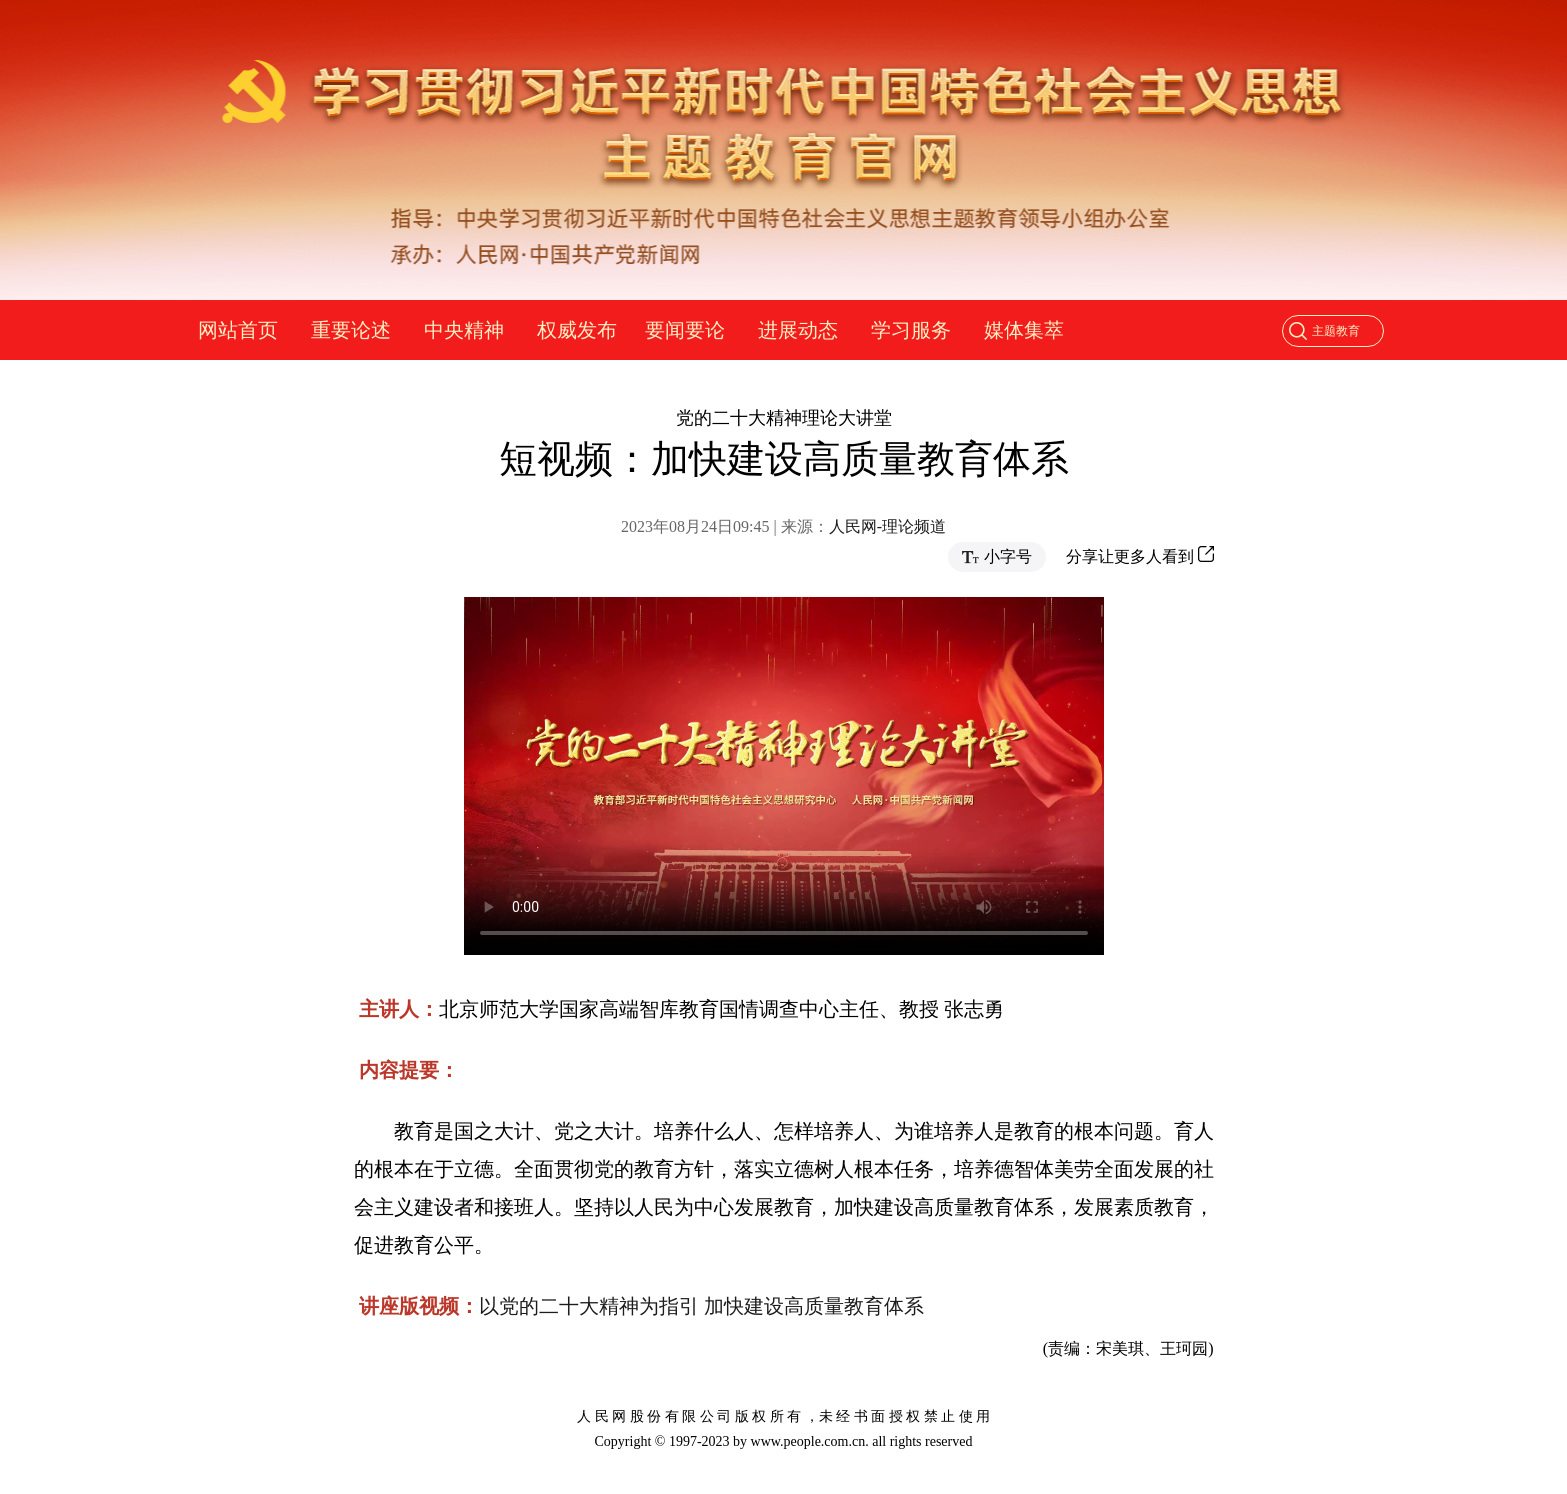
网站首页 (238, 330)
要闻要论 (685, 330)
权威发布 (577, 330)
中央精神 (464, 330)
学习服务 (911, 330)
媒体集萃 (1024, 330)
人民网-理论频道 (887, 526)
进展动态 (798, 330)
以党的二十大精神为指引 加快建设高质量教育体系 (701, 1306)
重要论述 (351, 330)
